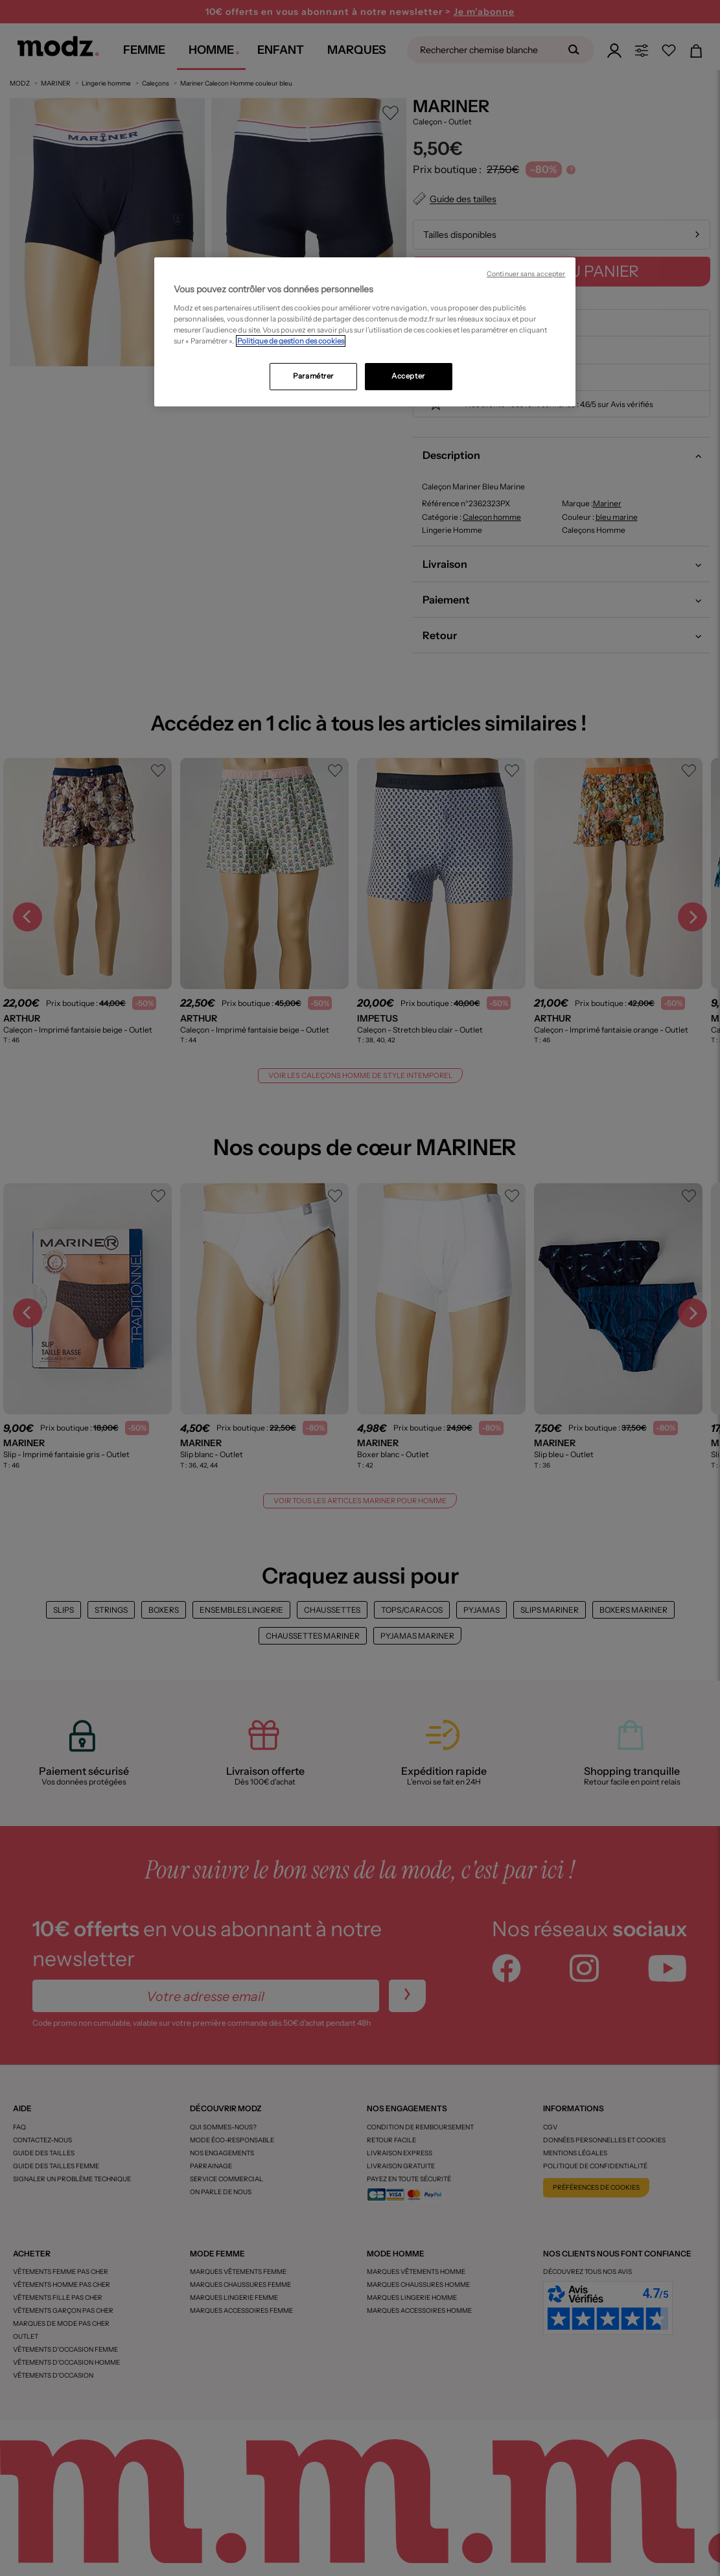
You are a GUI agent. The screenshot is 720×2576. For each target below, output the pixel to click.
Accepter (408, 376)
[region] (364, 331)
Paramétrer (313, 376)
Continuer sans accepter (526, 274)
